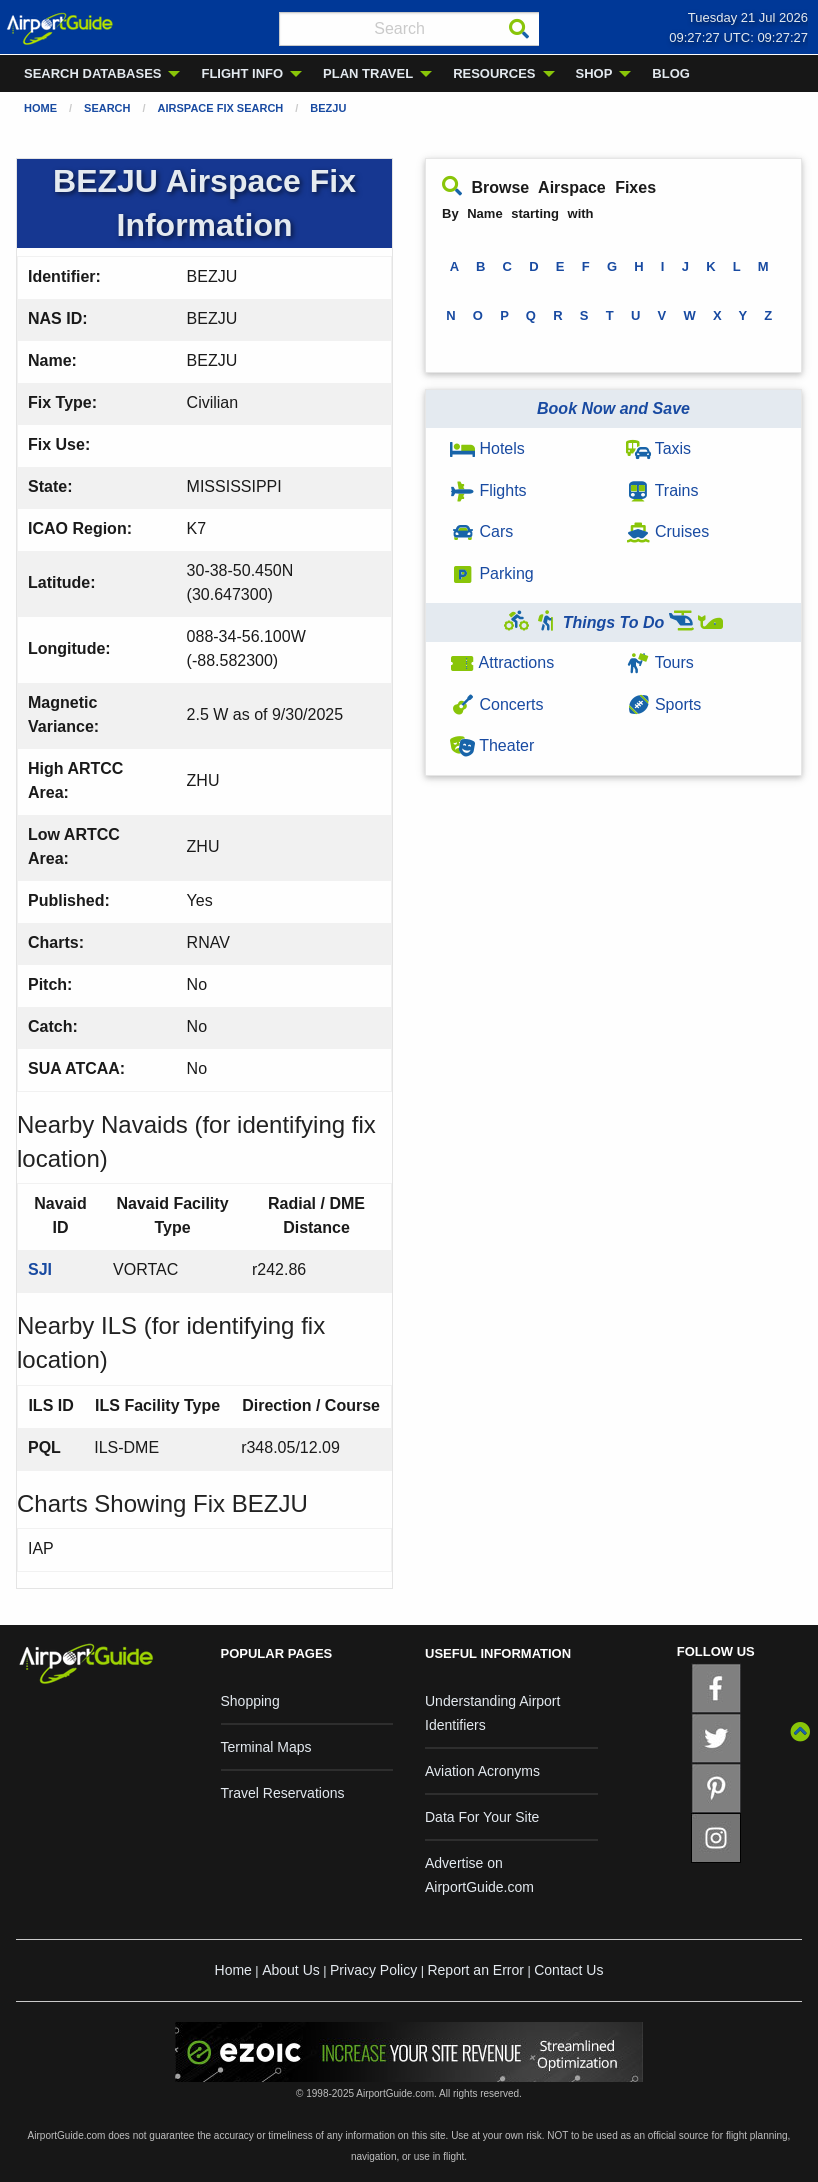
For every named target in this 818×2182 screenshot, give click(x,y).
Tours (660, 662)
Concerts (496, 704)
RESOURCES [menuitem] (494, 73)
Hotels (487, 448)
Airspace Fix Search (221, 108)
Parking (492, 573)
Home (40, 108)
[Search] (519, 29)
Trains (662, 490)
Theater (492, 745)
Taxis (659, 448)
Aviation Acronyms (482, 1771)
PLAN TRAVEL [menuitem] (368, 73)
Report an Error (475, 1970)
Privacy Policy (373, 1970)
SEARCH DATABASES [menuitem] (92, 73)
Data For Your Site (482, 1817)
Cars (481, 531)
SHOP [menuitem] (594, 73)
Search (107, 108)
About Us (291, 1970)
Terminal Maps (266, 1747)
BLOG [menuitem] (671, 73)
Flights (488, 490)
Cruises (668, 531)
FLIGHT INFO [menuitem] (242, 73)
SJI (40, 1269)
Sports (664, 704)
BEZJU (328, 108)
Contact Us (568, 1970)
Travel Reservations (283, 1793)
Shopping (250, 1701)
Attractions (502, 662)
